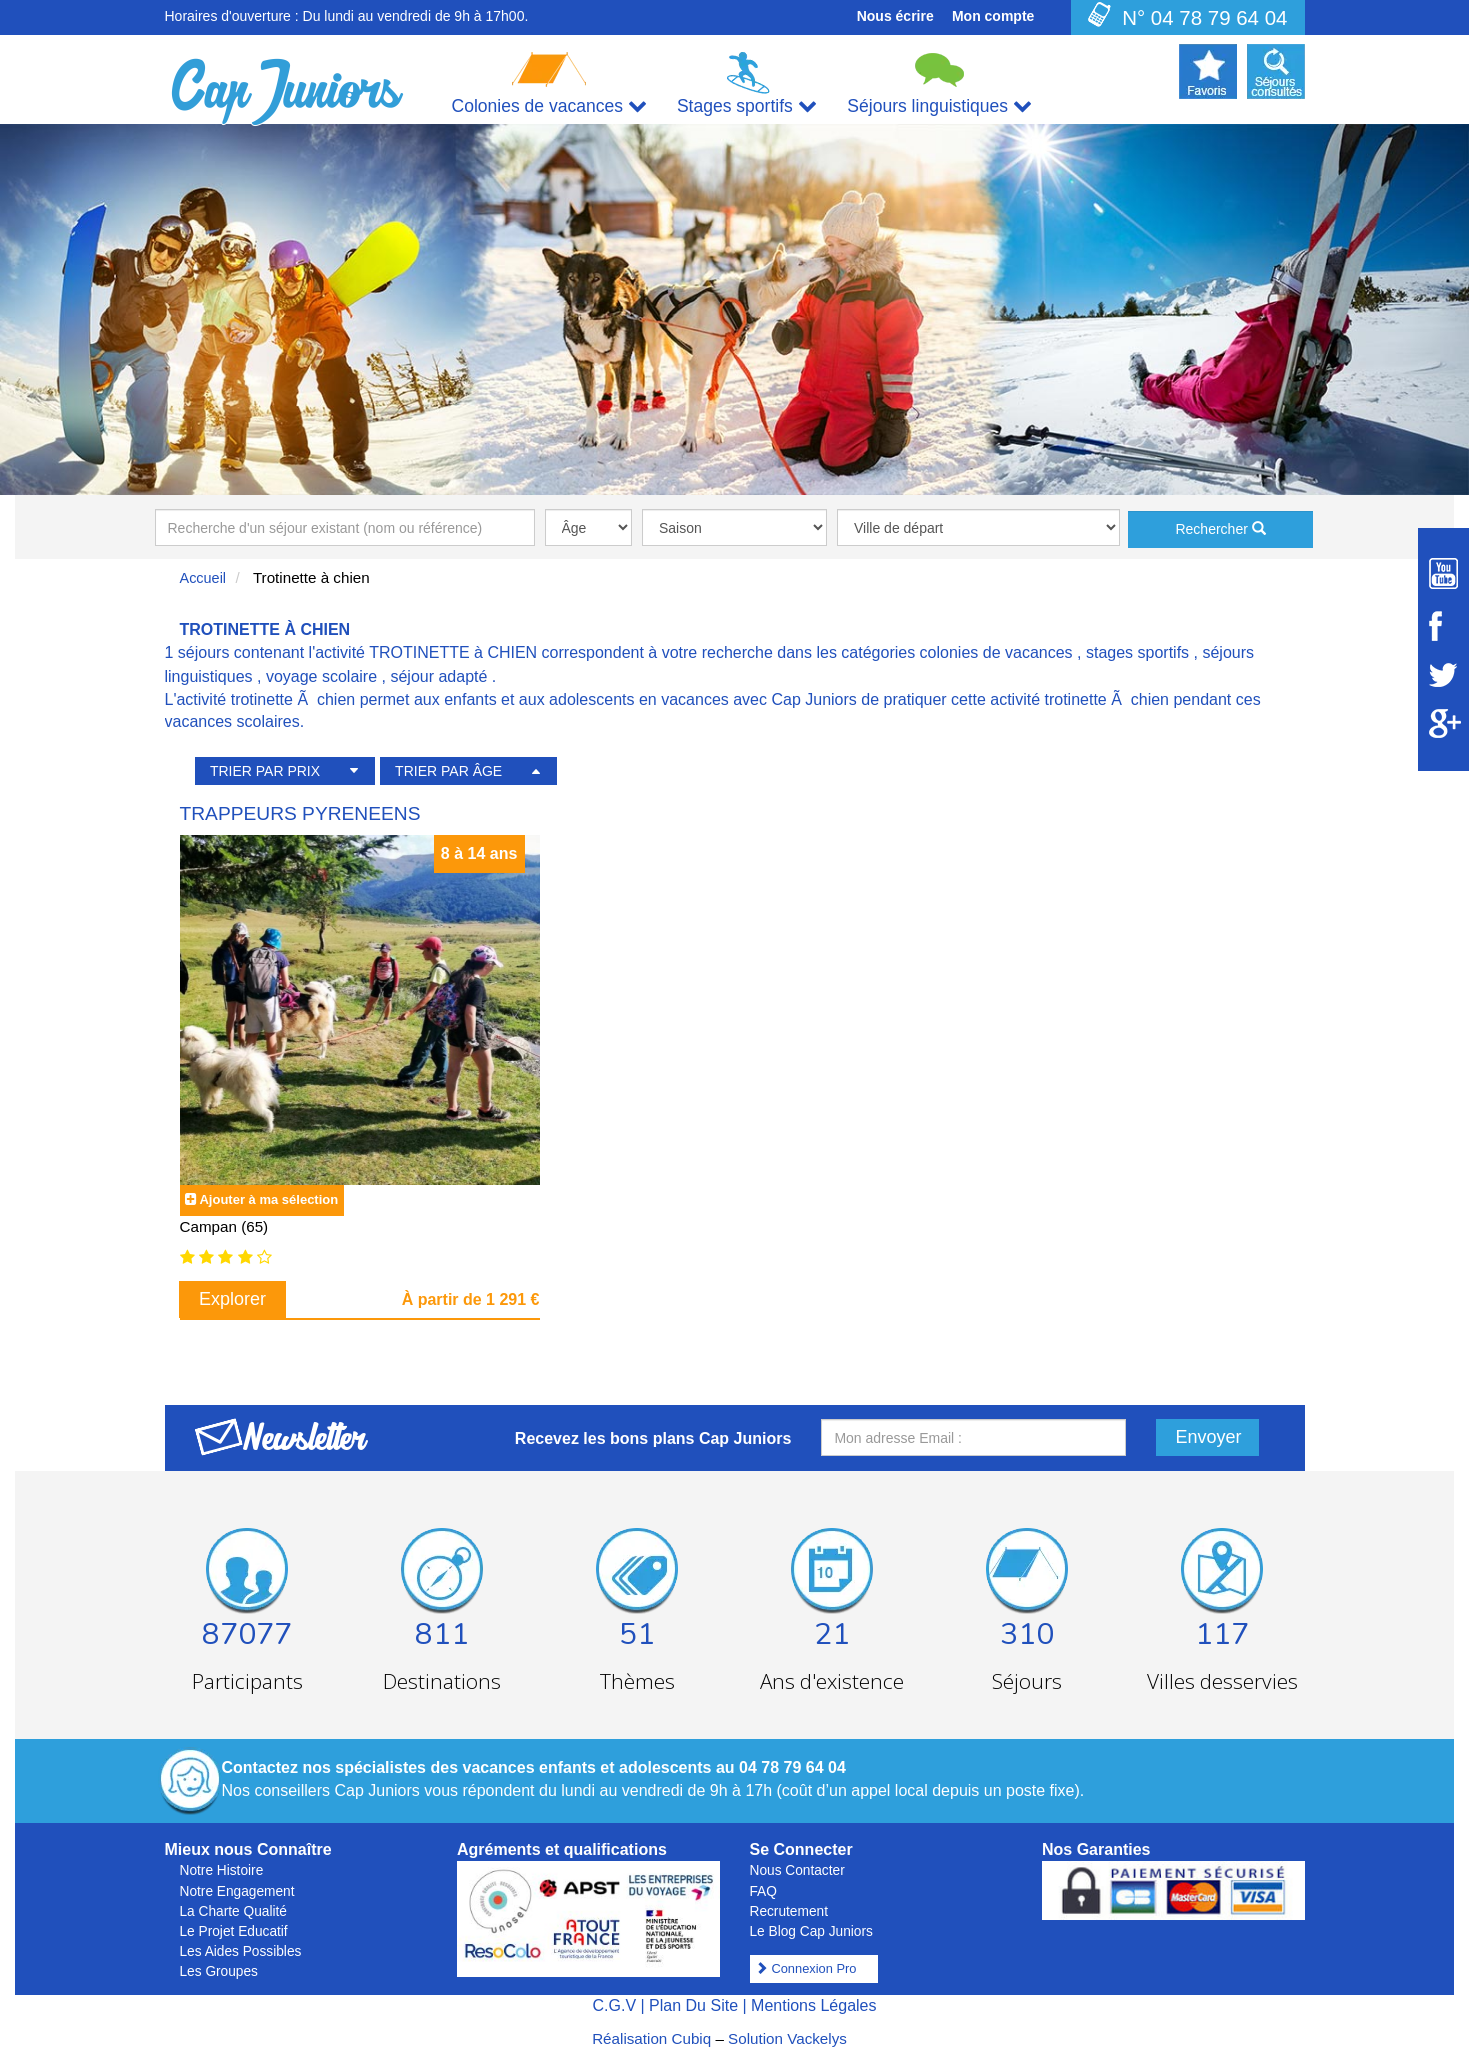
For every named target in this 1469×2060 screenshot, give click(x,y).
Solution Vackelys (787, 2038)
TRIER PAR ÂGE (448, 771)
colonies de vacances (996, 652)
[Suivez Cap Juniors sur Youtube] (1443, 573)
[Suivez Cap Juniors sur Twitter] (1443, 675)
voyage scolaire (321, 676)
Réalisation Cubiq (651, 2038)
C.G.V (614, 2005)
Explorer (232, 1299)
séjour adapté (438, 676)
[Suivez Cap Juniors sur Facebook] (1443, 626)
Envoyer (1209, 1437)
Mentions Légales (813, 2005)
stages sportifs (1137, 652)
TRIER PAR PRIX (265, 771)
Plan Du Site (693, 2005)
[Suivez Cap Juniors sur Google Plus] (1443, 723)
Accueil (203, 578)
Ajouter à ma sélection (268, 1199)
